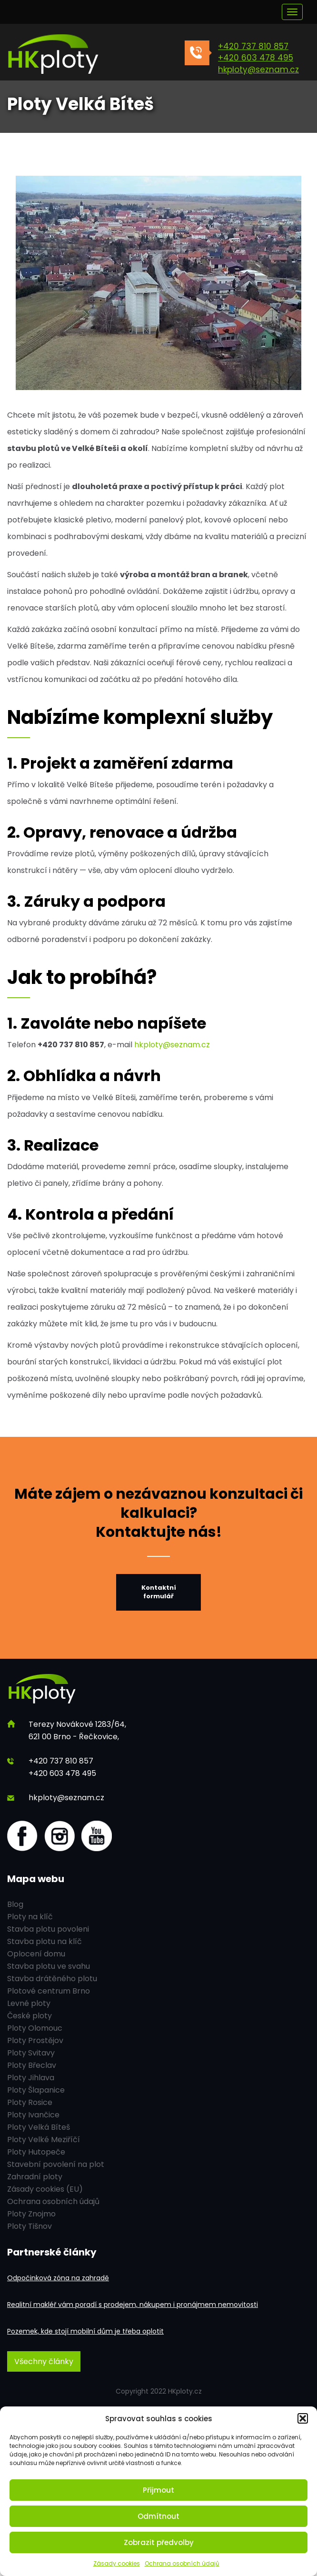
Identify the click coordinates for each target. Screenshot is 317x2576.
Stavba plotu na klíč (44, 1941)
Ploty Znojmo (31, 2213)
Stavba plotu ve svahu (48, 1966)
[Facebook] (22, 1836)
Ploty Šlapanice (36, 2090)
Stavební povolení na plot (55, 2164)
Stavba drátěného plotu (52, 1978)
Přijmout (158, 2490)
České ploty (29, 2015)
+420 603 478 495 (255, 57)
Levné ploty (28, 2003)
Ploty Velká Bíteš (38, 2127)
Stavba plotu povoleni (48, 1929)
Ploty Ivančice (33, 2114)
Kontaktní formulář (158, 1592)
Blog (15, 1904)
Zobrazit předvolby (159, 2542)
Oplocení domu (36, 1953)
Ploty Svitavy (31, 2052)
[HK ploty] (79, 54)
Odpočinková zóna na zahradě (58, 2278)
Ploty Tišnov (29, 2226)
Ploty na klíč (30, 1916)
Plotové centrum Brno (48, 1990)
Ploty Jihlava (30, 2077)
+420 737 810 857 (253, 46)
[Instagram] (59, 1836)
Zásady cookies (116, 2563)
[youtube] (96, 1836)
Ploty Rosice (29, 2102)
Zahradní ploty (34, 2176)
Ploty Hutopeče (36, 2151)
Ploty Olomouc (34, 2028)
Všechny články (43, 2361)
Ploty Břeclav (31, 2065)
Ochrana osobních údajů (182, 2563)
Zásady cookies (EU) (45, 2189)
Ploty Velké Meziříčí (43, 2139)
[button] (302, 2418)
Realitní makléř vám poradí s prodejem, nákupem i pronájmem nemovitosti (132, 2304)
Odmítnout (158, 2516)
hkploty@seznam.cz (258, 69)
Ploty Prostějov (35, 2040)
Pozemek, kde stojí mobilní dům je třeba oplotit (85, 2331)
